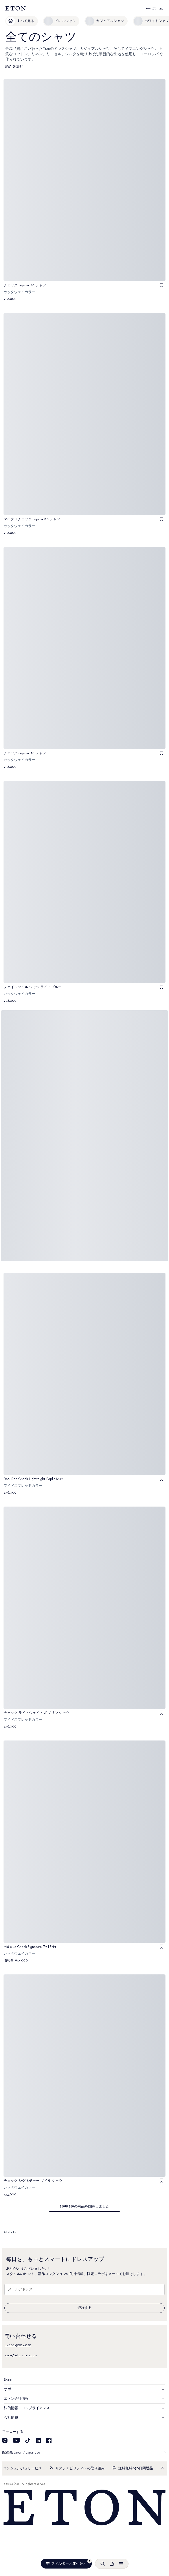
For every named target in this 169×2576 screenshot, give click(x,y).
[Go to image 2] (90, 279)
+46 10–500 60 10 (18, 2345)
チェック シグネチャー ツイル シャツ (33, 2181)
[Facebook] (48, 2440)
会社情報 (84, 2417)
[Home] (84, 2508)
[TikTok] (27, 2440)
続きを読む (14, 66)
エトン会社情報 (84, 2399)
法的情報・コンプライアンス (84, 2408)
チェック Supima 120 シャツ (25, 285)
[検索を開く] (103, 2564)
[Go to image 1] (84, 279)
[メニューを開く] (121, 2564)
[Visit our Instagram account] (4, 2440)
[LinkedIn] (38, 2440)
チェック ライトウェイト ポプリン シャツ (37, 1713)
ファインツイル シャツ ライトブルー (33, 987)
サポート (84, 2389)
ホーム (157, 8)
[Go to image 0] (79, 279)
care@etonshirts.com (21, 2355)
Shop (84, 2380)
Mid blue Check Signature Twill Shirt (30, 1947)
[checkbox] (161, 285)
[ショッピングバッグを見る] (112, 2564)
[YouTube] (16, 2440)
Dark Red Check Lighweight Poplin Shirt (33, 1479)
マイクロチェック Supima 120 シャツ (32, 519)
